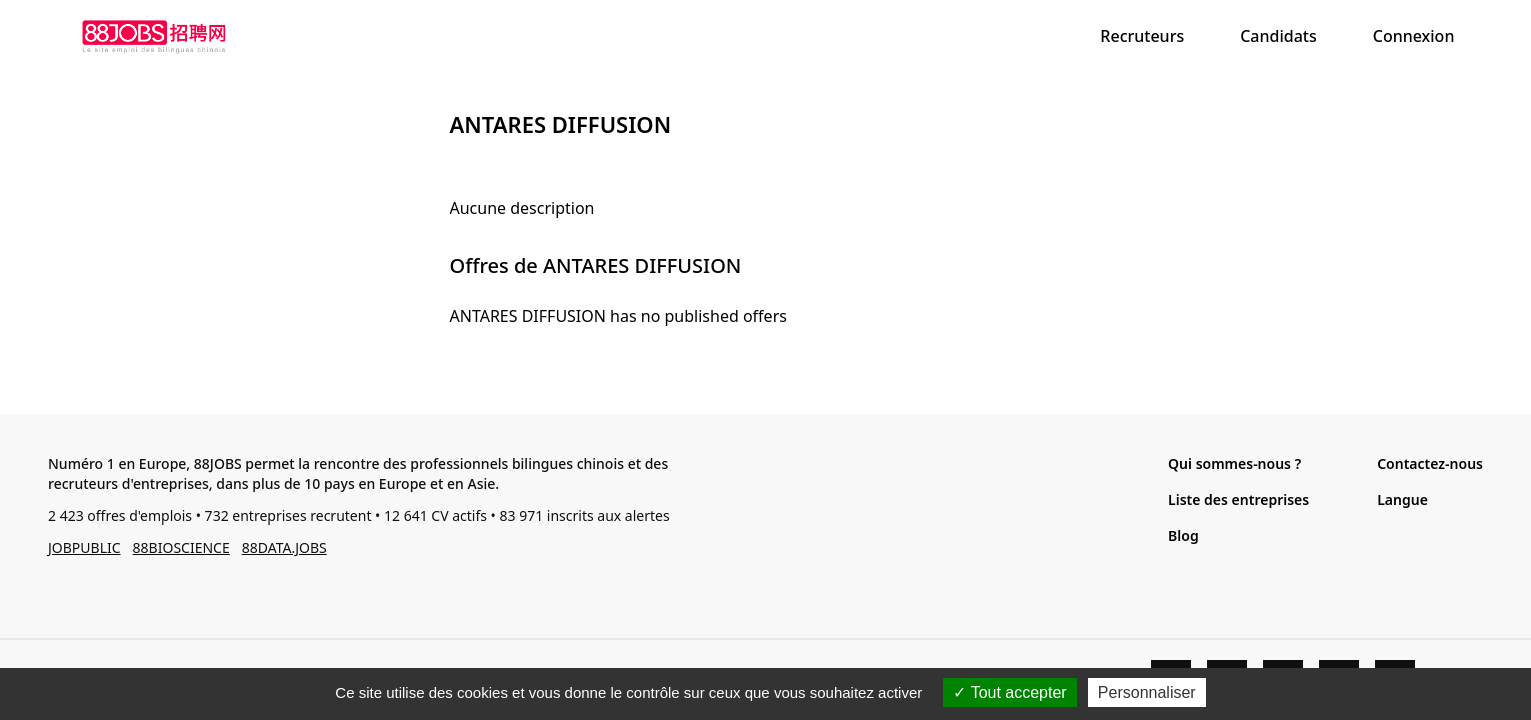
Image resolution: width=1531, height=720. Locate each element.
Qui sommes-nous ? (1234, 463)
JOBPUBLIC (84, 547)
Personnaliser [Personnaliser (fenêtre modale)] (1147, 692)
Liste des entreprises (1238, 499)
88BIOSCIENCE (181, 547)
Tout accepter (1009, 692)
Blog (1183, 535)
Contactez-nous (1430, 463)
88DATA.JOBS (284, 547)
